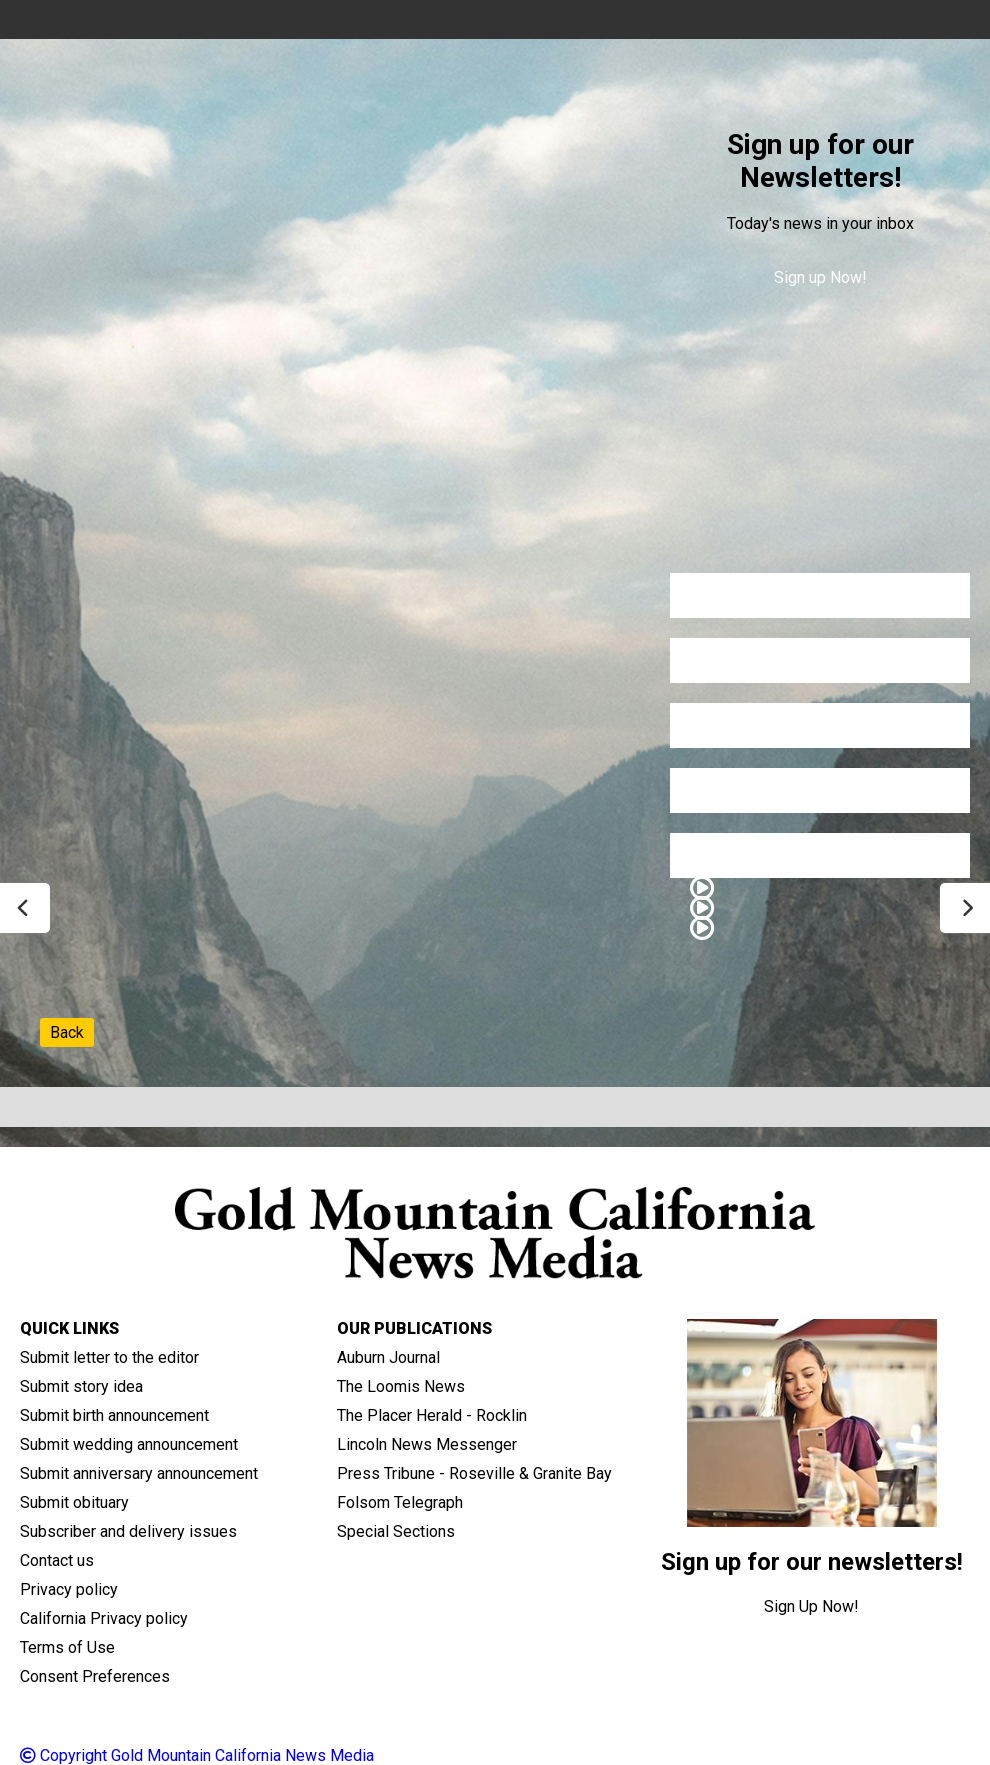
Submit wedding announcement (129, 1444)
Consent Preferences (95, 1676)
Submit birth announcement (114, 1415)
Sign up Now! (820, 277)
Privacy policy (69, 1589)
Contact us (57, 1560)
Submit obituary (74, 1502)
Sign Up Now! (811, 1606)
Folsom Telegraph (400, 1502)
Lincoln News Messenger (427, 1444)
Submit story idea (81, 1386)
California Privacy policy (104, 1618)
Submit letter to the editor (109, 1357)
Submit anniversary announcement (139, 1473)
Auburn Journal (388, 1357)
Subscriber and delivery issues (128, 1531)
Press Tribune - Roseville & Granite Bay (474, 1473)
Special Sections (396, 1531)
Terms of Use (67, 1647)
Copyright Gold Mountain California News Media (197, 1755)
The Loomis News (401, 1386)
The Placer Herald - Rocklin (432, 1415)
